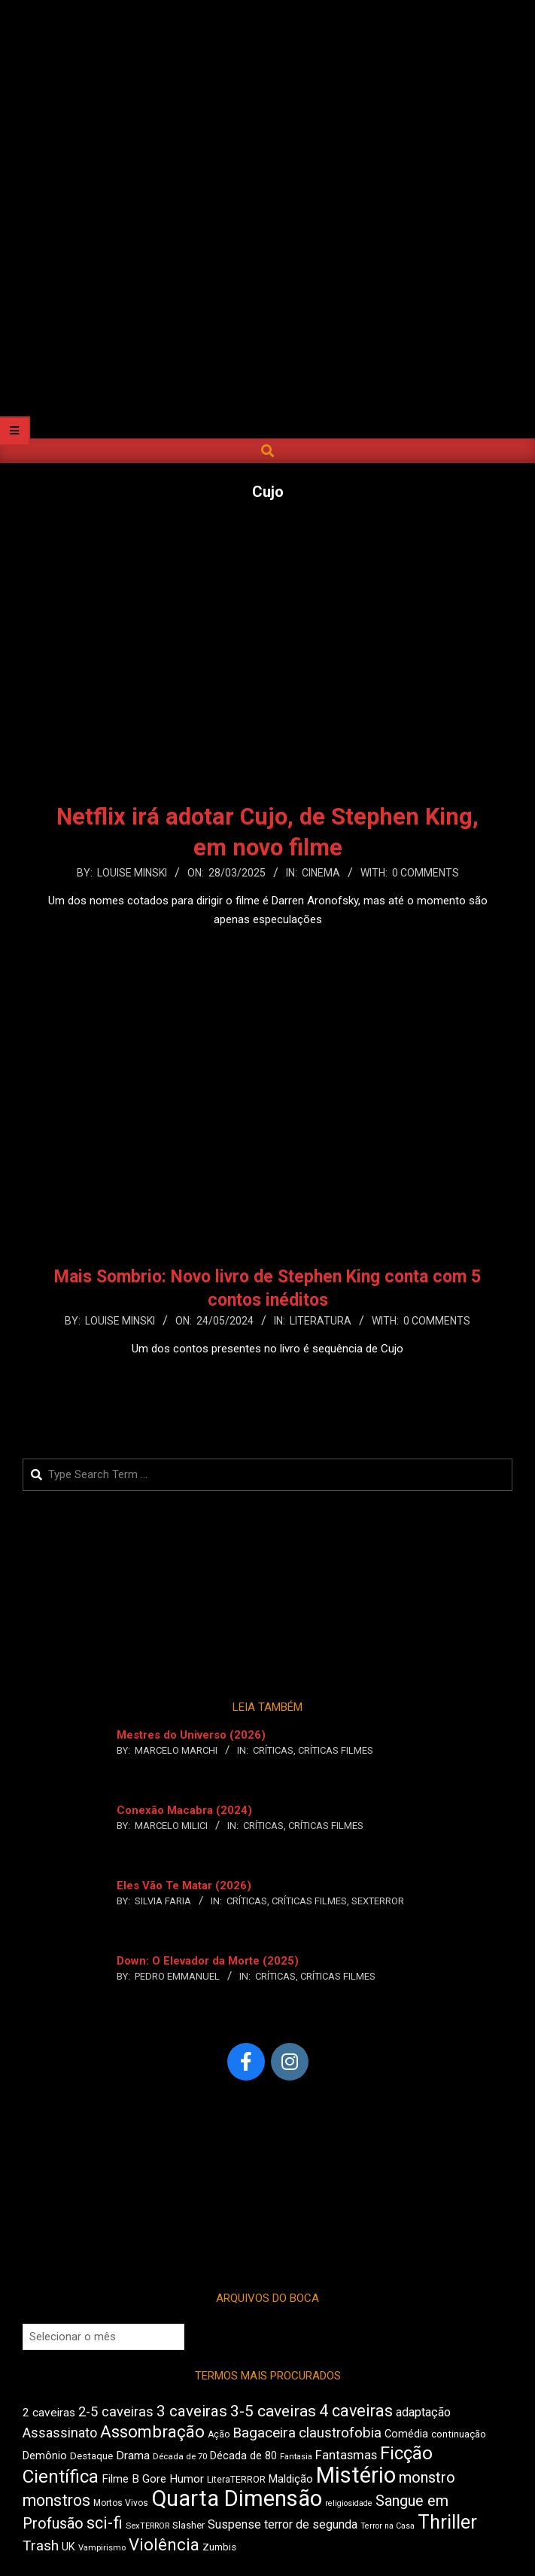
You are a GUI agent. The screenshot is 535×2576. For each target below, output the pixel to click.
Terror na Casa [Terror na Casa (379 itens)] (387, 2526)
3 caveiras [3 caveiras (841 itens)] (192, 2411)
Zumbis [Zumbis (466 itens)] (219, 2547)
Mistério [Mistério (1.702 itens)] (356, 2475)
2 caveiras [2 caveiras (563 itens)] (49, 2412)
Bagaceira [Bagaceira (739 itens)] (264, 2432)
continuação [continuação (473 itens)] (458, 2434)
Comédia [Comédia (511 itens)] (406, 2434)
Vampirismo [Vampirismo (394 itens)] (102, 2548)
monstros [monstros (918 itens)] (56, 2500)
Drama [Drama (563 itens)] (133, 2455)
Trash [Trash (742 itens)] (41, 2545)
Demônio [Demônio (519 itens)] (45, 2455)
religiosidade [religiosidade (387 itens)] (348, 2503)
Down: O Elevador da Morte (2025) (208, 1961)
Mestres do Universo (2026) (191, 1735)
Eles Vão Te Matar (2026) (184, 1885)
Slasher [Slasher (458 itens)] (188, 2525)
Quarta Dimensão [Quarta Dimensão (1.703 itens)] (236, 2498)
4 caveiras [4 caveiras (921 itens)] (356, 2410)
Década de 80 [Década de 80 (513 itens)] (243, 2455)
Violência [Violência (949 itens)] (164, 2544)
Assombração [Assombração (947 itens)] (152, 2431)
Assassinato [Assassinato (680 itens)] (60, 2432)
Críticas (273, 1750)
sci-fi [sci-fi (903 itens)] (105, 2523)
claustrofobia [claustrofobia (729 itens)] (340, 2433)
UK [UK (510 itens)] (68, 2547)
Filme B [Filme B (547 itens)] (120, 2479)
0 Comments (425, 873)
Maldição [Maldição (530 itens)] (291, 2479)
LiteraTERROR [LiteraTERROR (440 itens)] (236, 2479)
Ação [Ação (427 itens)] (219, 2434)
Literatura (320, 1321)
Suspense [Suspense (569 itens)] (234, 2524)
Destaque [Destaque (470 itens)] (91, 2456)
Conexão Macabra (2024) (184, 1810)
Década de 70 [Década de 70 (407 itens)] (180, 2456)
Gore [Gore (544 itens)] (154, 2479)
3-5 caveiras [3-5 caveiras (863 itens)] (273, 2411)
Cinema (321, 873)
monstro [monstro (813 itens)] (427, 2477)
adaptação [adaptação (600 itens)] (423, 2412)
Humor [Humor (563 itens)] (186, 2479)
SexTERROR (377, 1901)
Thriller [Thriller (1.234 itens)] (447, 2522)
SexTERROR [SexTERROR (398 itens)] (147, 2526)
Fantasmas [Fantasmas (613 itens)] (346, 2455)
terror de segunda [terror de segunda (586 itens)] (310, 2524)
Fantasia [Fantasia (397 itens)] (296, 2457)
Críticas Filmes (335, 1750)
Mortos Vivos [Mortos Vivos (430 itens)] (120, 2503)
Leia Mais (267, 949)
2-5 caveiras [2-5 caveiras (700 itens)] (116, 2411)
